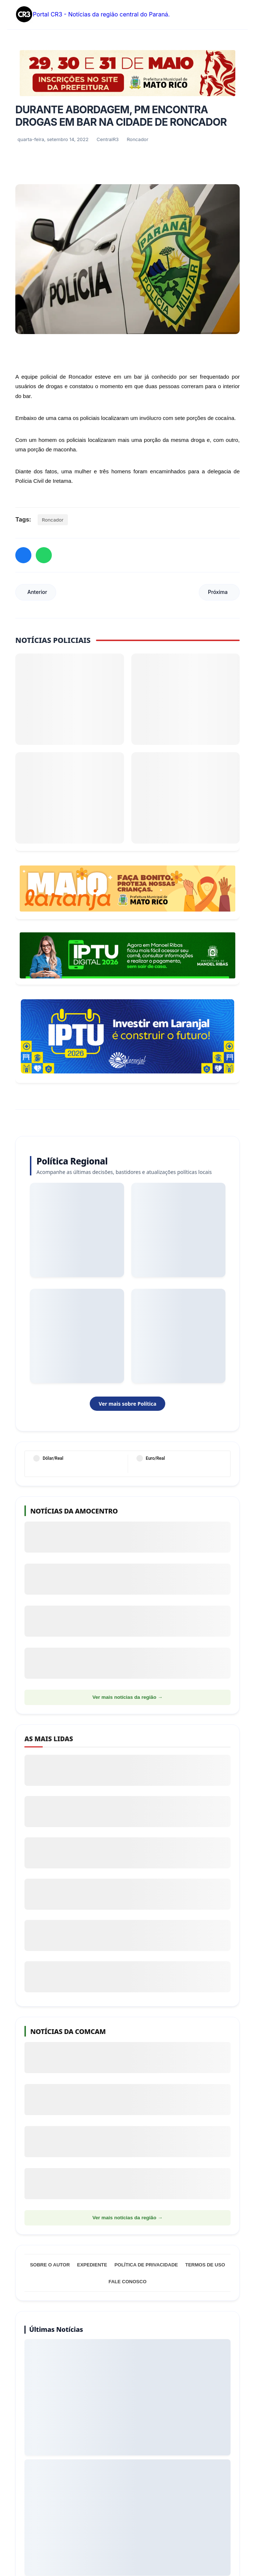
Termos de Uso (205, 2265)
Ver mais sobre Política (127, 1404)
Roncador (52, 520)
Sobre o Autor (50, 2265)
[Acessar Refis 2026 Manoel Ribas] (127, 955)
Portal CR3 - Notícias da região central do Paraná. (92, 14)
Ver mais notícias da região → (127, 1697)
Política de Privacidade (146, 2265)
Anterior (37, 592)
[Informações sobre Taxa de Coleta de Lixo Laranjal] (127, 1036)
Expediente (92, 2265)
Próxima (218, 592)
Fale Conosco (127, 2281)
